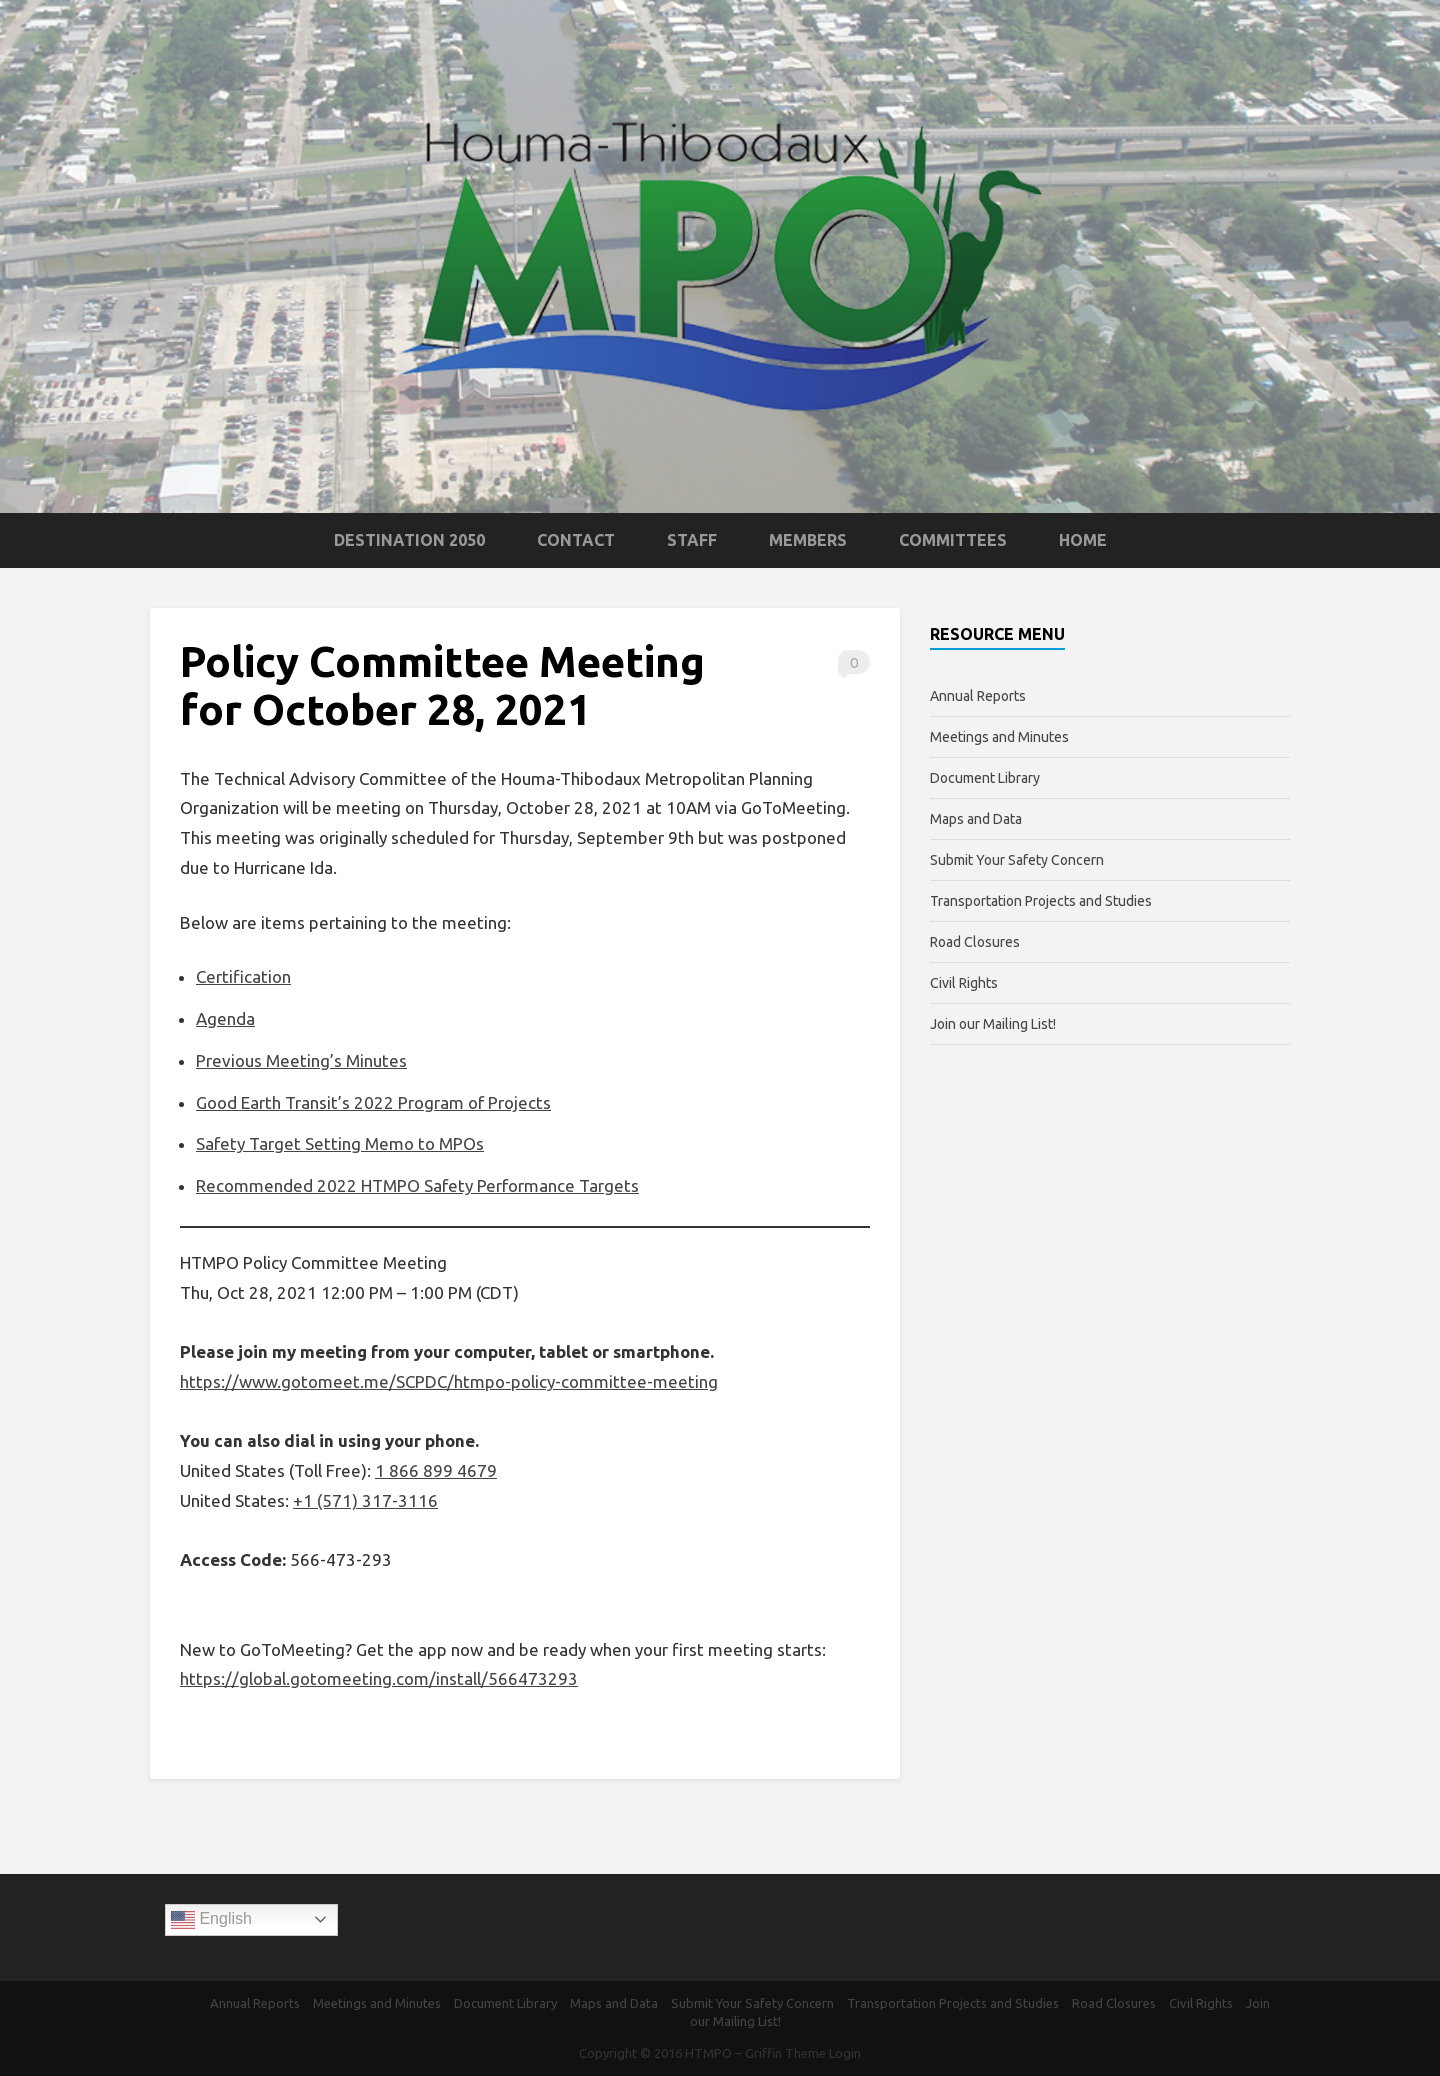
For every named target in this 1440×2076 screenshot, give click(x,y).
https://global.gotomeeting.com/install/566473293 (379, 1678)
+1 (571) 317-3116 (365, 1500)
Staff (692, 540)
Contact (576, 540)
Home (1083, 540)
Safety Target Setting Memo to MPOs (340, 1143)
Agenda (225, 1018)
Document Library (985, 778)
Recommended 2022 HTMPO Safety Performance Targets (417, 1185)
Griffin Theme (785, 2053)
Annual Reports (978, 696)
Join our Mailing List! (993, 1024)
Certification (243, 976)
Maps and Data (976, 819)
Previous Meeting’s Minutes (301, 1060)
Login (845, 2053)
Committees (953, 540)
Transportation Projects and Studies (1041, 901)
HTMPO (708, 2053)
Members (808, 540)
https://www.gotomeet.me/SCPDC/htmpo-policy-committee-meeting (449, 1381)
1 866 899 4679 (436, 1470)
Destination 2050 (409, 540)
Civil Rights (964, 983)
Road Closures (975, 942)
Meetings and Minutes (999, 737)
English (211, 1920)
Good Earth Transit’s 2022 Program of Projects (373, 1102)
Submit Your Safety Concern (1017, 860)
